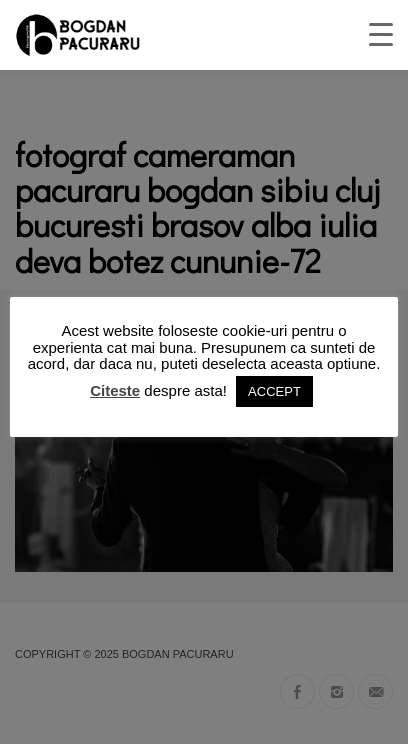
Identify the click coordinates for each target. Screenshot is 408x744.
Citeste (115, 390)
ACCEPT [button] (274, 391)
